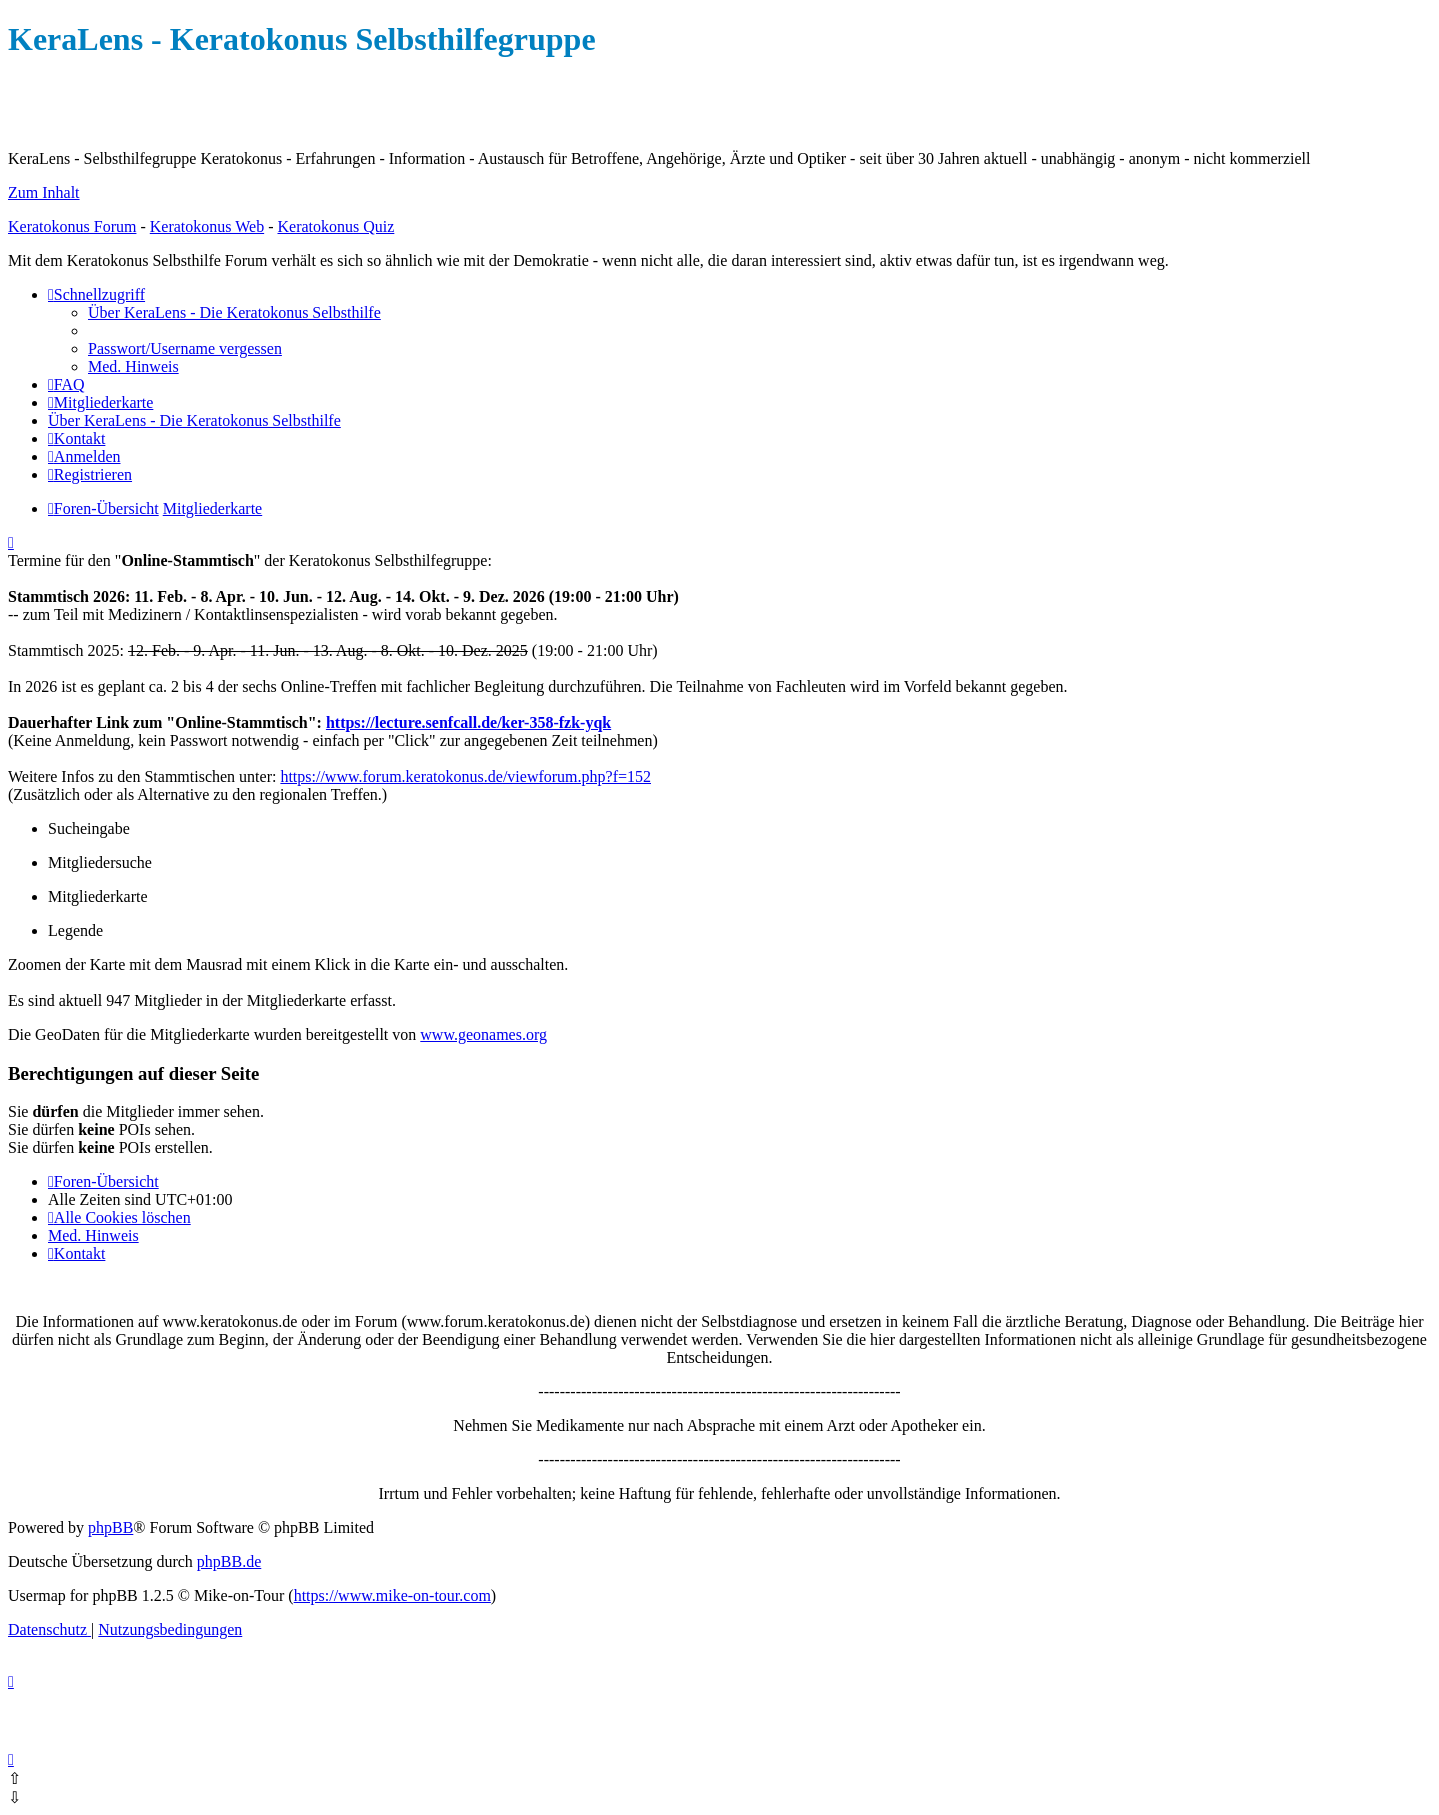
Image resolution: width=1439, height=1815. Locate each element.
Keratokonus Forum (72, 226)
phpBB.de (229, 1561)
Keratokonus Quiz (335, 226)
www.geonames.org (483, 1034)
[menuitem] (234, 312)
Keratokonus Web (207, 226)
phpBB (110, 1527)
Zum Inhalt (44, 192)
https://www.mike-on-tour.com (392, 1595)
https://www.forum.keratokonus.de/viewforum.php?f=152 (465, 776)
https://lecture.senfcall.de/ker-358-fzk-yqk (468, 722)
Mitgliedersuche (100, 862)
